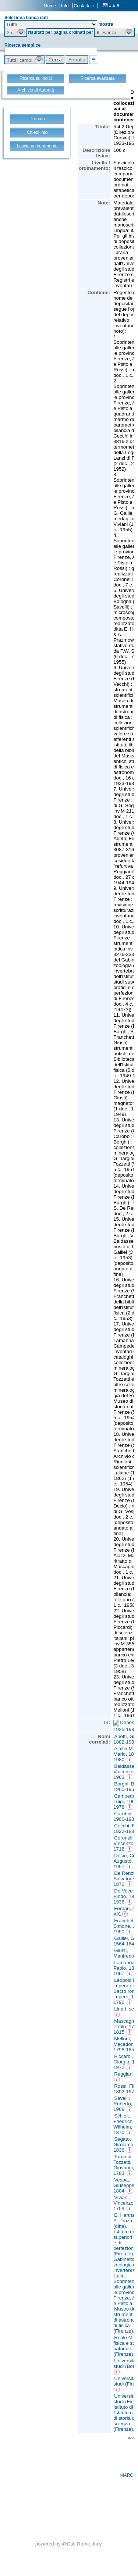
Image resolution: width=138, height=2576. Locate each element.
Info (64, 5)
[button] (15, 32)
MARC (126, 2475)
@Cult (69, 2544)
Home (50, 5)
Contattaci (83, 5)
